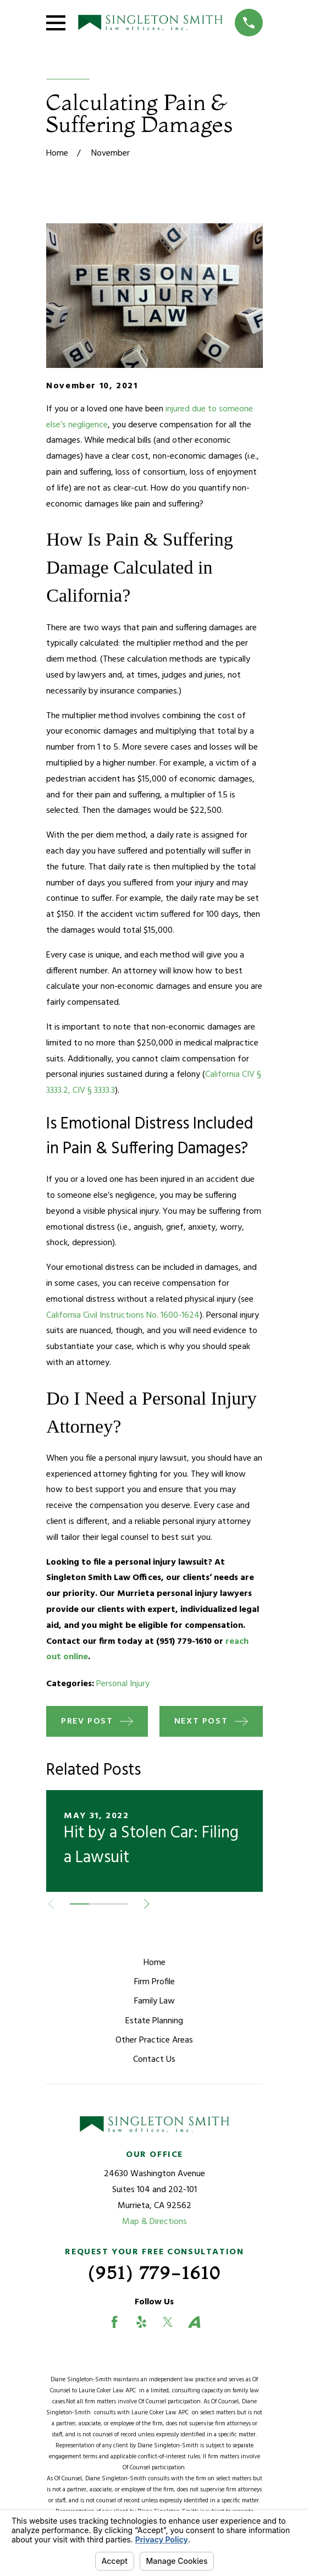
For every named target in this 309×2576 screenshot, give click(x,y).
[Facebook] (114, 2322)
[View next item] (147, 1904)
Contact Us (154, 2059)
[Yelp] (141, 2322)
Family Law (154, 2001)
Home (154, 1963)
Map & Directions (154, 2222)
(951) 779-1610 (154, 2272)
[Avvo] (194, 2322)
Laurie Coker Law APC (109, 2391)
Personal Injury (123, 1684)
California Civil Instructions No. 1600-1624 (123, 1315)
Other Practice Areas (154, 2040)
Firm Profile (154, 1982)
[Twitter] (168, 2322)
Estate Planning (154, 2021)
